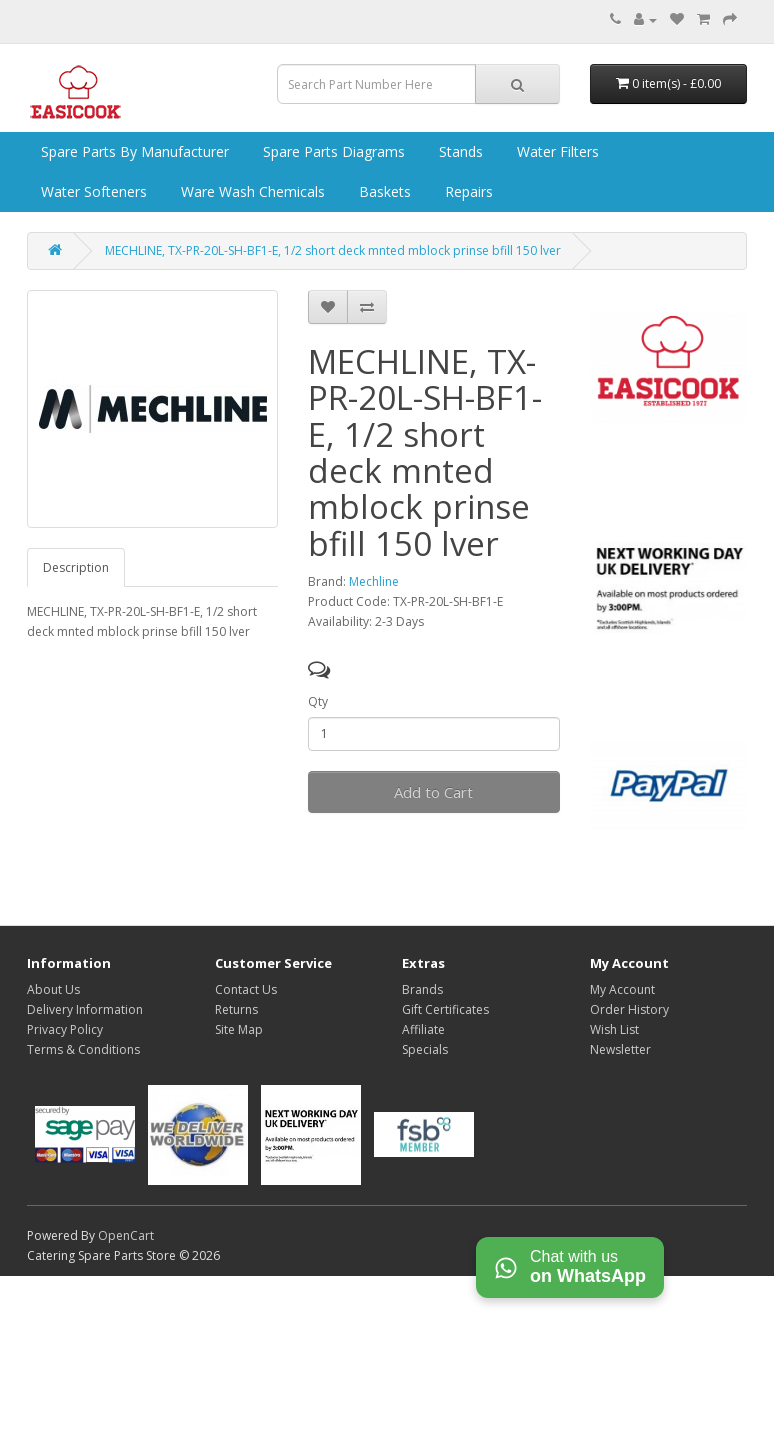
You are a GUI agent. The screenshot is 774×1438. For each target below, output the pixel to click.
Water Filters (556, 151)
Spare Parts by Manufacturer (133, 151)
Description (76, 567)
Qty (318, 701)
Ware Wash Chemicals (251, 191)
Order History (629, 1009)
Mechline (374, 581)
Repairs (467, 191)
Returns (236, 1009)
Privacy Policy (65, 1029)
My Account (622, 989)
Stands (459, 151)
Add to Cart (433, 792)
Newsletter (620, 1049)
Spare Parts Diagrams (332, 151)
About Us (53, 989)
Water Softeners (92, 191)
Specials (425, 1049)
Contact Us (246, 989)
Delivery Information (85, 1009)
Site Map (239, 1029)
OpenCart (126, 1235)
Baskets (383, 191)
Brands (422, 989)
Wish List (614, 1029)
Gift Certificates (445, 1009)
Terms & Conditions (83, 1049)
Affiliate (423, 1029)
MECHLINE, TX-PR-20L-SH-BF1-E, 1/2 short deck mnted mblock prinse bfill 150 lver (333, 250)
